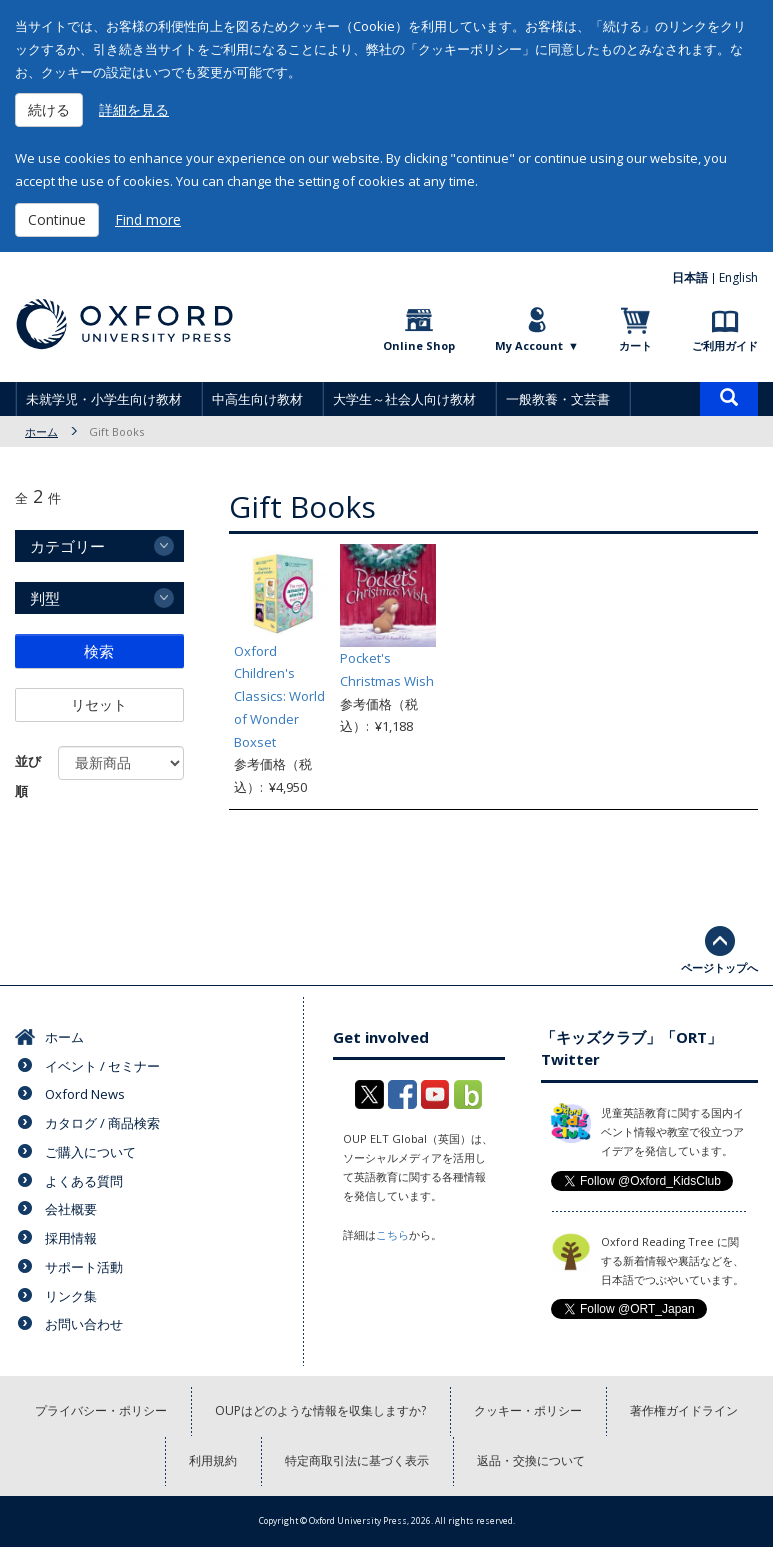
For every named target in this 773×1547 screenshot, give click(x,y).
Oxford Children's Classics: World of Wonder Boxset (279, 696)
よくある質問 (84, 1181)
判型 (45, 598)
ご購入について (90, 1152)
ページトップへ (719, 967)
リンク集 (71, 1296)
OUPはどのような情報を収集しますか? (320, 1410)
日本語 (690, 277)
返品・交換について (531, 1460)
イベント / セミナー (102, 1066)
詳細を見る (134, 109)
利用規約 (213, 1460)
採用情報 (71, 1238)
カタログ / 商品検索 (102, 1123)
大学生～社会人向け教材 (404, 399)
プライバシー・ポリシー (101, 1410)
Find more (148, 219)
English (738, 277)
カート (635, 345)
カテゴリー (67, 546)
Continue (57, 219)
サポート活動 (84, 1267)
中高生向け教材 (257, 399)
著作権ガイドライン (684, 1410)
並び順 (28, 776)
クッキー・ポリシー (528, 1410)
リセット (99, 704)
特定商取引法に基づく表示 (357, 1460)
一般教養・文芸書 (558, 399)
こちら (392, 1234)
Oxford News (85, 1094)
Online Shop (419, 345)
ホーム (41, 431)
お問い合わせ (84, 1324)
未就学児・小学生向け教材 (104, 399)
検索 (99, 651)
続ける (49, 109)
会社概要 (71, 1209)
